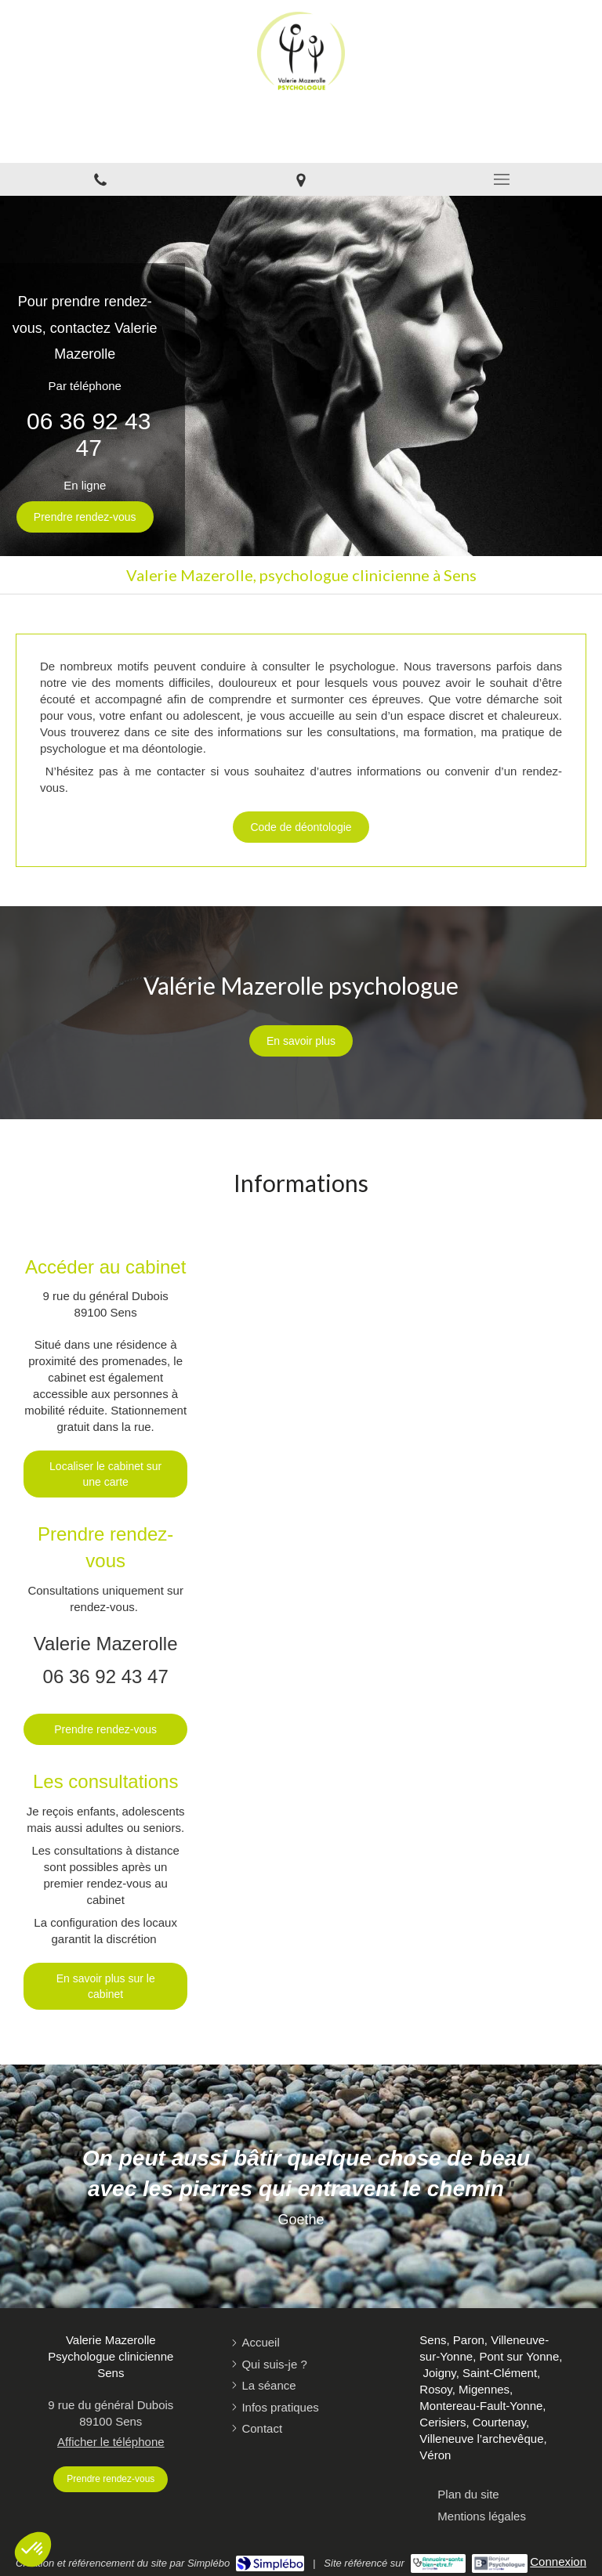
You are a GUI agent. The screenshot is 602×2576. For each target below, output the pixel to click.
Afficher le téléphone (111, 2441)
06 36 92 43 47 (88, 434)
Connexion (558, 2561)
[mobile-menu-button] (501, 179)
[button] (33, 2549)
